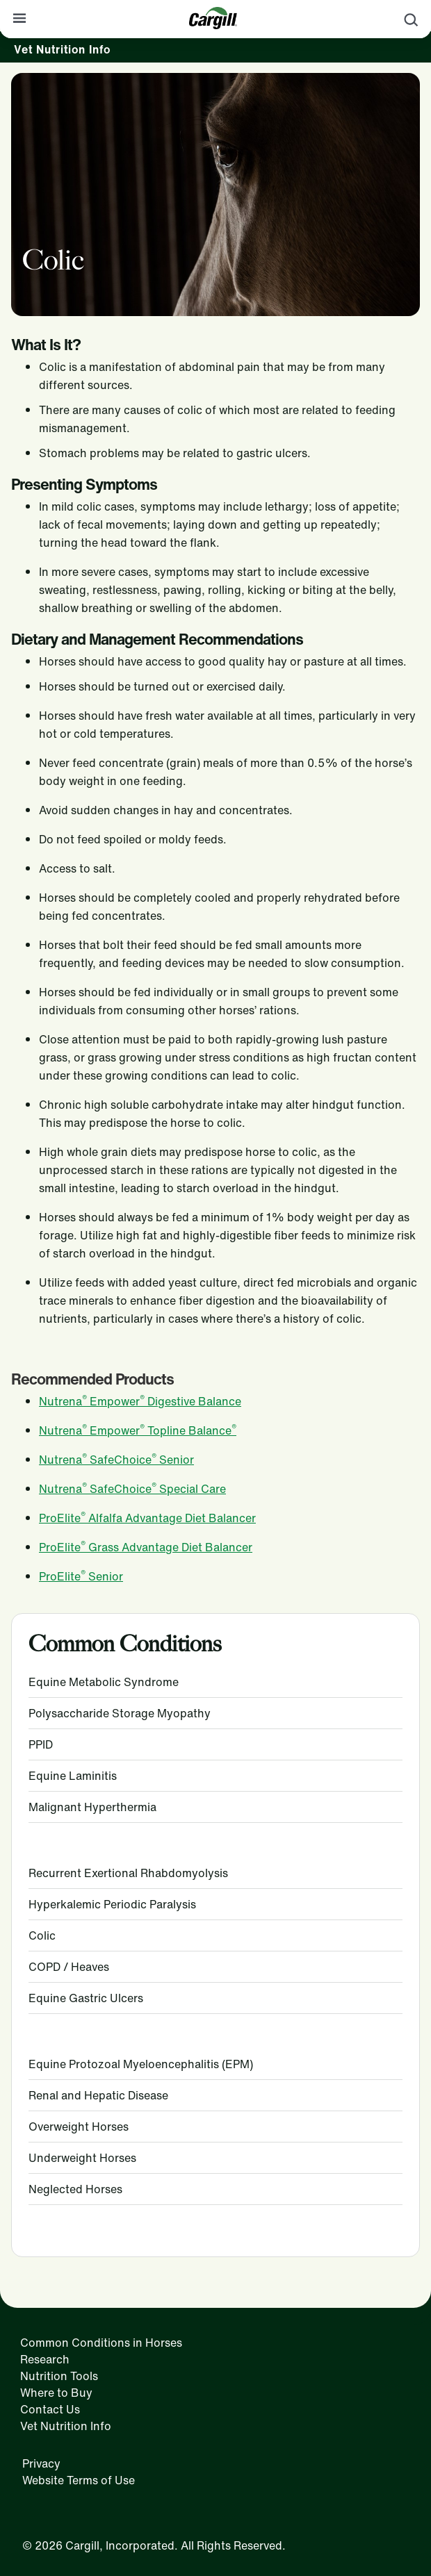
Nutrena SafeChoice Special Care (132, 1488)
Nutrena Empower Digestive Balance (140, 1401)
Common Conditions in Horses (101, 2342)
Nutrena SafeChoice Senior (116, 1459)
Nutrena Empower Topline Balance (137, 1430)
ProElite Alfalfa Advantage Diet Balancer (147, 1518)
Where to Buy (56, 2392)
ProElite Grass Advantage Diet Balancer (145, 1547)
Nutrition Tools (59, 2376)
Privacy (41, 2463)
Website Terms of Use (78, 2480)
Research (45, 2359)
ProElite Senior (81, 1576)
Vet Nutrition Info (62, 49)
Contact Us (50, 2409)
